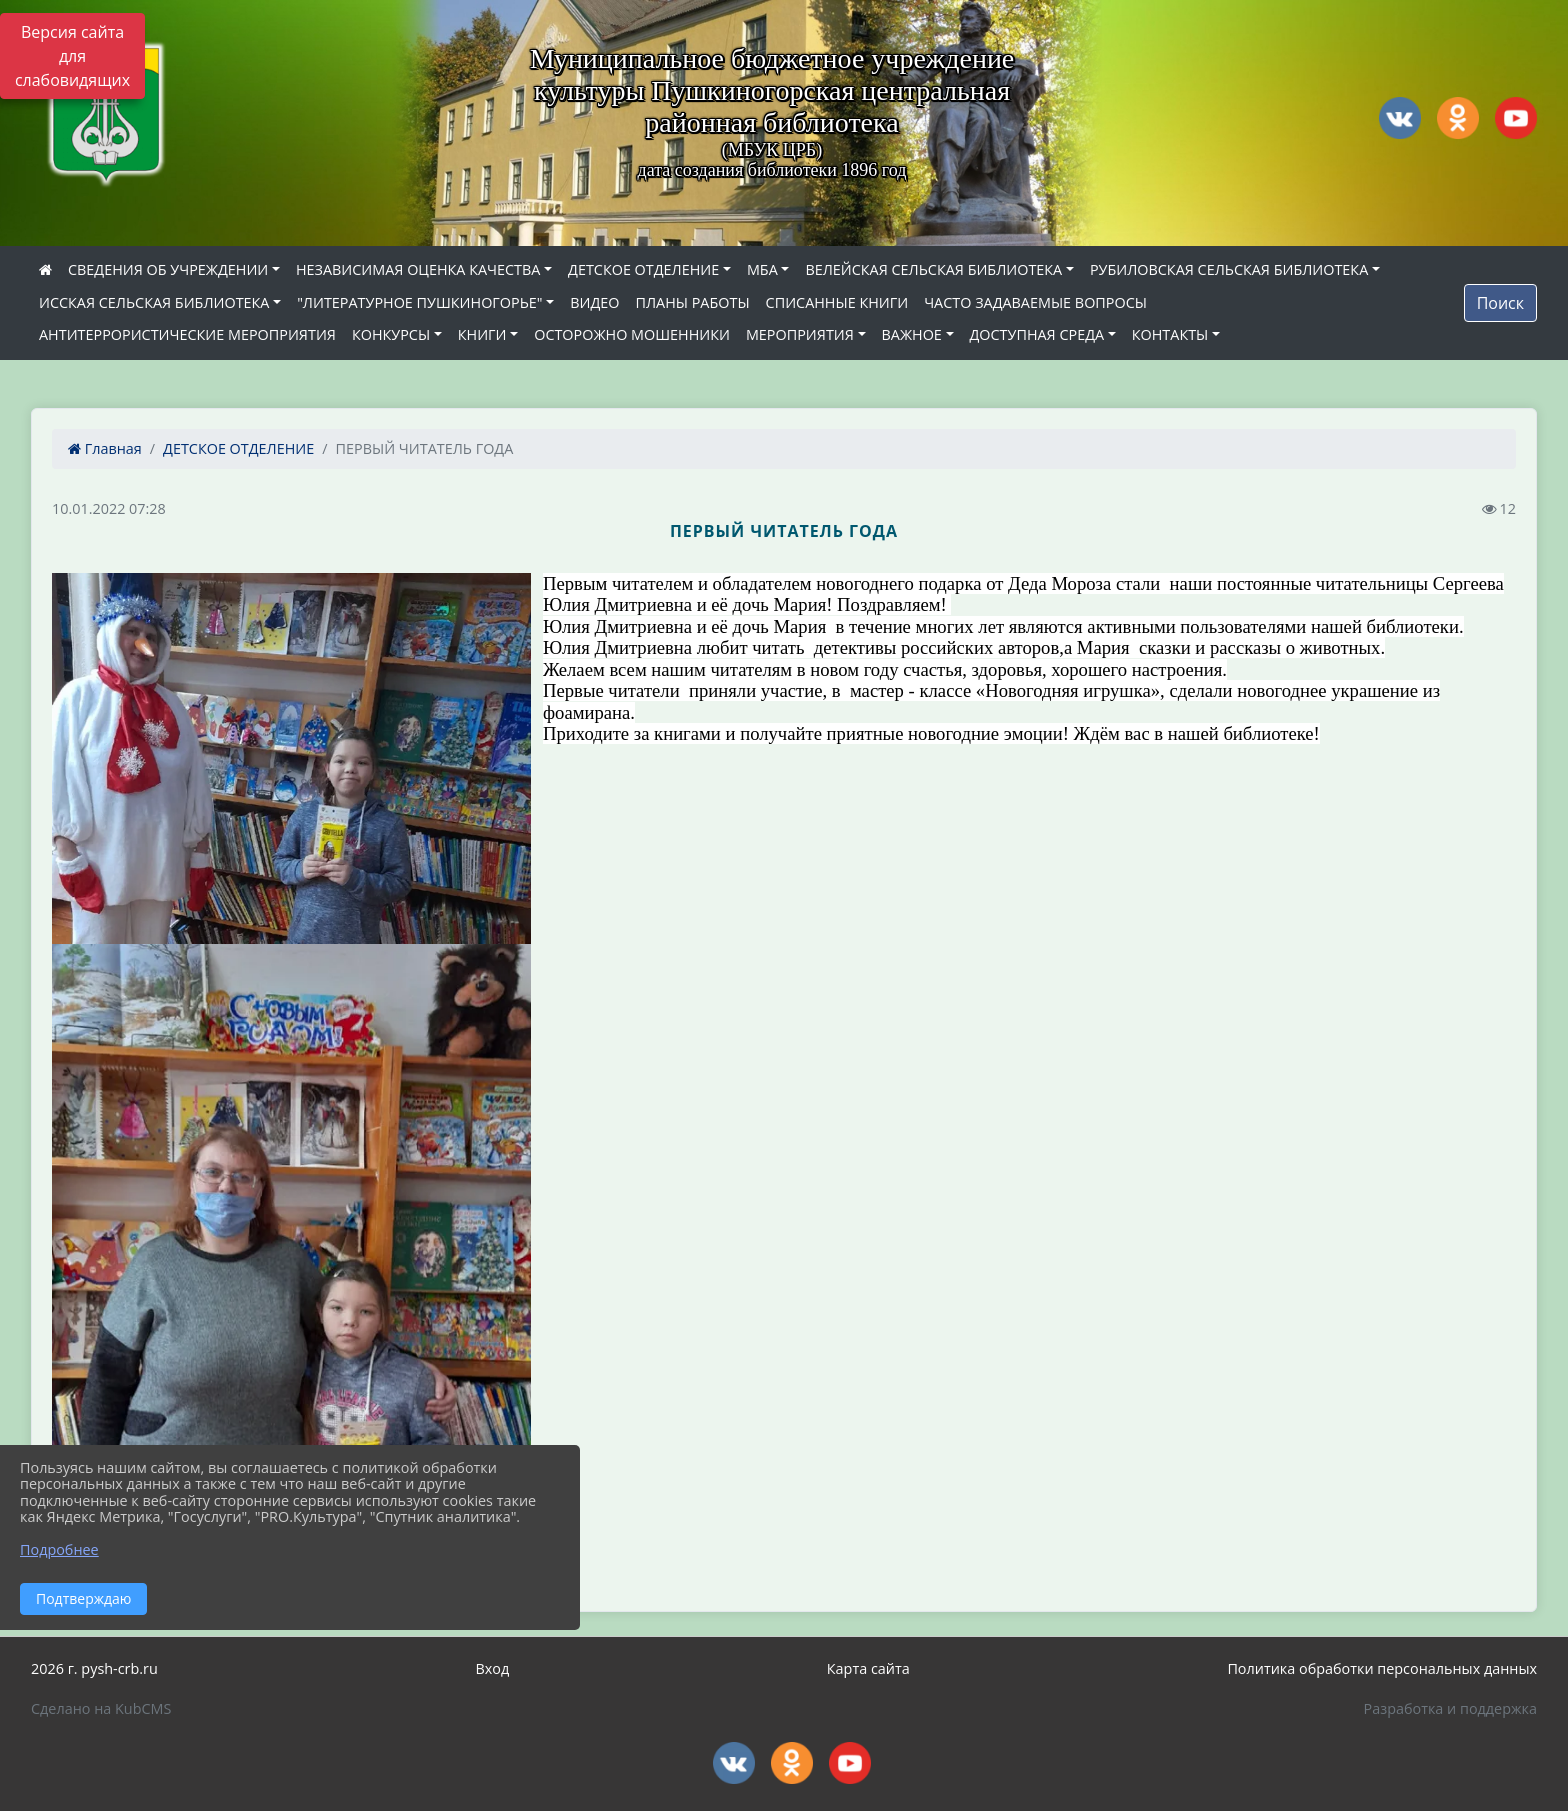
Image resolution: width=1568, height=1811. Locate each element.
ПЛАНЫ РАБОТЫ (692, 302)
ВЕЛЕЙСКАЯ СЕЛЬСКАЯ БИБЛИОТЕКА (933, 269)
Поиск (1500, 303)
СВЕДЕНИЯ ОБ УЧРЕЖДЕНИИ (168, 269)
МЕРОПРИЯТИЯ (800, 334)
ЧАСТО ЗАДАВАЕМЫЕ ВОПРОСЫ (1035, 302)
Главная (105, 448)
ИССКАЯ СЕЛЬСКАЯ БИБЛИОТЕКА (154, 302)
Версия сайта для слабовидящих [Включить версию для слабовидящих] (72, 56)
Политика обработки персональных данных (1382, 1668)
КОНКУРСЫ (391, 334)
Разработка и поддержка (1450, 1708)
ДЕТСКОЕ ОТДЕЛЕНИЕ (643, 269)
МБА (762, 269)
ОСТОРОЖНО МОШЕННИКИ (632, 334)
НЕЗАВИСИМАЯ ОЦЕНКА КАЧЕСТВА (418, 269)
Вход (492, 1668)
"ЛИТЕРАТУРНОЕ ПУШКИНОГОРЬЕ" (419, 302)
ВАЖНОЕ (912, 334)
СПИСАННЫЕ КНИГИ (837, 302)
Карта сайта (868, 1668)
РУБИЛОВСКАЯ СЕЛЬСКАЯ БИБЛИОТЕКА (1229, 269)
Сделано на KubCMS (101, 1708)
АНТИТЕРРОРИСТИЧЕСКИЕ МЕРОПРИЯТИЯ (187, 334)
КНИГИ (482, 334)
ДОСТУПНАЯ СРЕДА (1037, 334)
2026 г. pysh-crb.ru (94, 1668)
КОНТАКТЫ (1170, 334)
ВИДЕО (594, 302)
